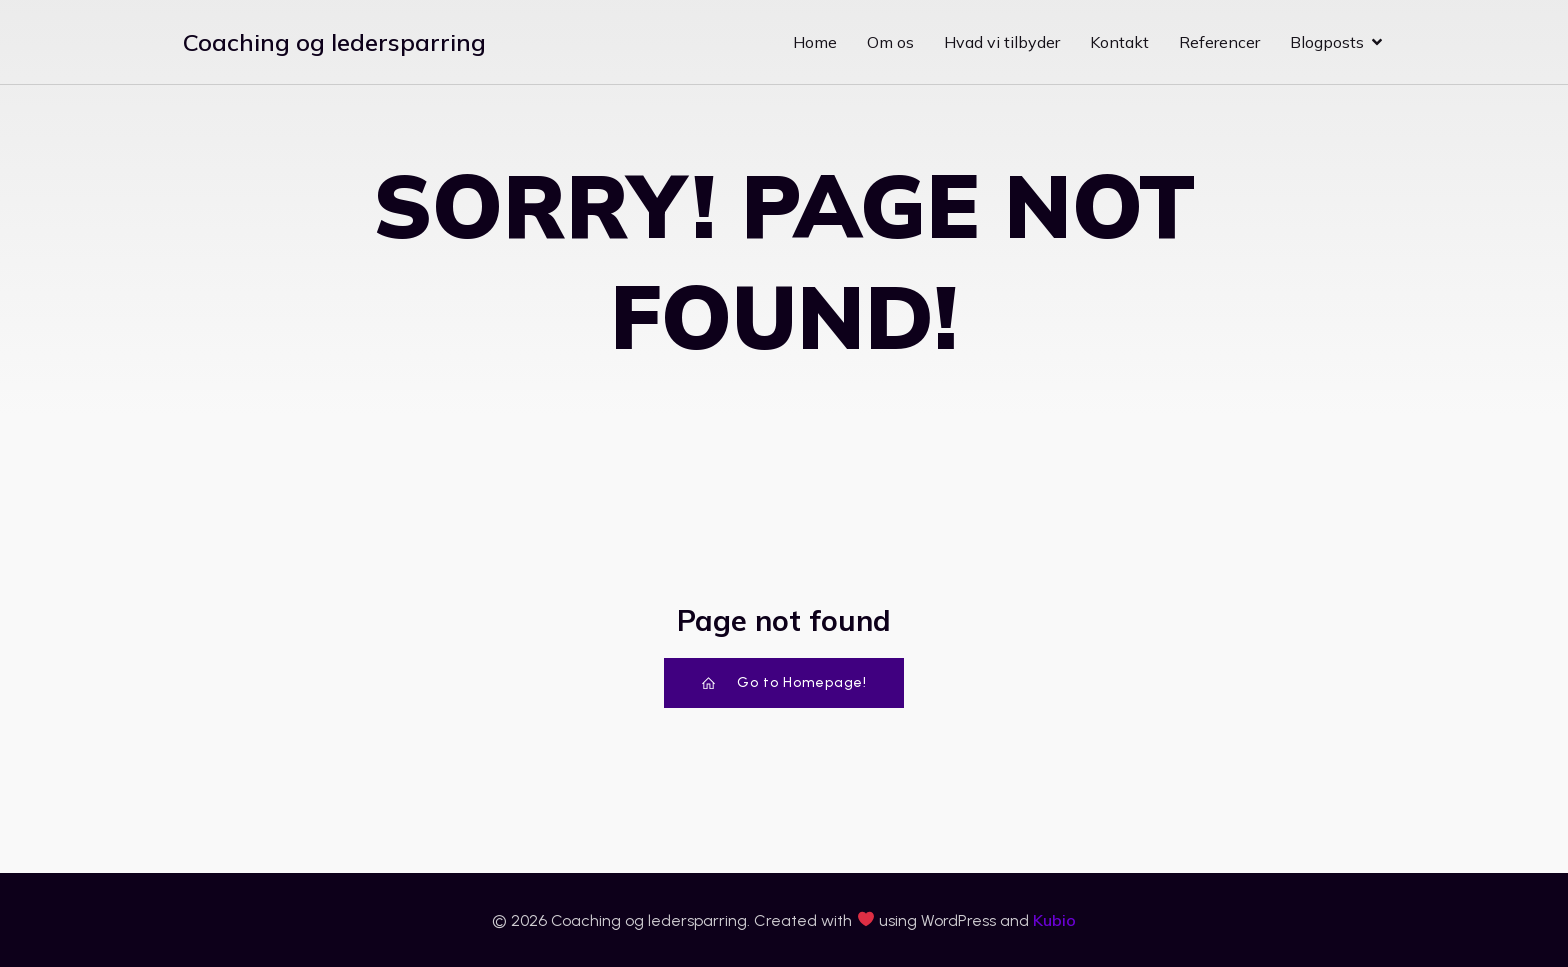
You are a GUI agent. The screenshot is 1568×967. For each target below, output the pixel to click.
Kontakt (1119, 42)
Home (815, 42)
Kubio (1054, 920)
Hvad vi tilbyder (1002, 42)
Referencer (1219, 42)
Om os (890, 42)
